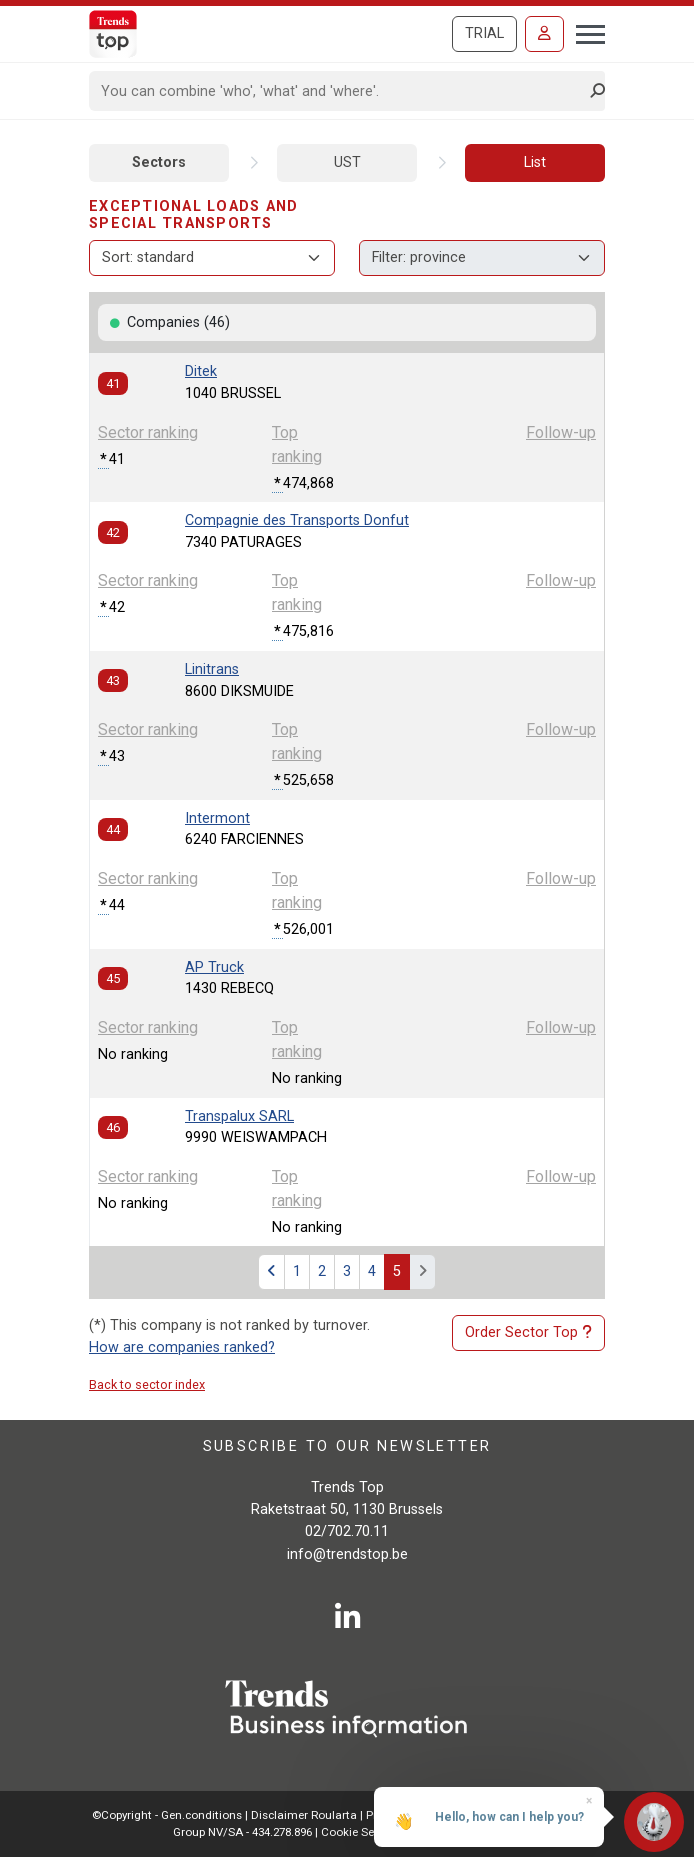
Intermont (217, 818)
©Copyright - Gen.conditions (167, 1815)
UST (347, 162)
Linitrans (212, 669)
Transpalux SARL (239, 1116)
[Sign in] (544, 34)
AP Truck (214, 967)
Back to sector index (147, 1384)
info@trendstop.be (347, 1554)
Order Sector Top (528, 1333)
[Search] (340, 91)
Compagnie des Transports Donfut (297, 520)
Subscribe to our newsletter (347, 1446)
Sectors (159, 162)
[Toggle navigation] (584, 32)
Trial (484, 33)
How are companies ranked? (182, 1347)
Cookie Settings (364, 1832)
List (535, 162)
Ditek (201, 371)
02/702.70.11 (347, 1531)
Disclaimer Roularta (304, 1815)
